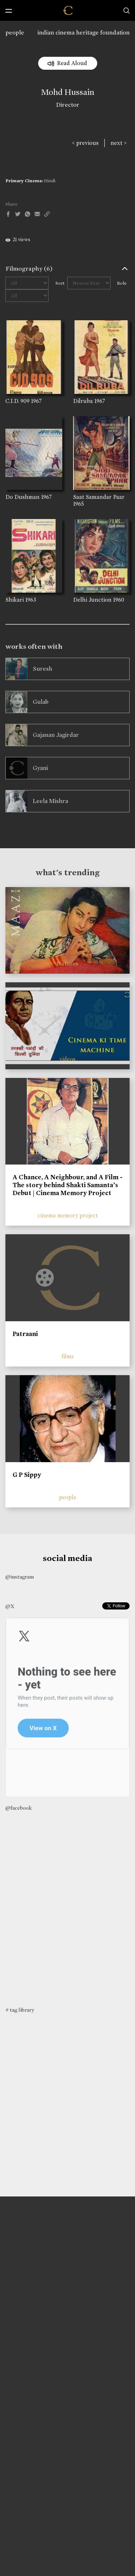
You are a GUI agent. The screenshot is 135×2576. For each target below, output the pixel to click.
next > (119, 142)
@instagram (19, 1577)
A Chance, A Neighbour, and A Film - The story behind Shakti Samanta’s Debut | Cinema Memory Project (67, 1185)
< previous (85, 142)
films (68, 1356)
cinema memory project (67, 1215)
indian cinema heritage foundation (83, 32)
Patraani (25, 1334)
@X (9, 1606)
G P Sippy (27, 1475)
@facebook (18, 1808)
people (14, 32)
